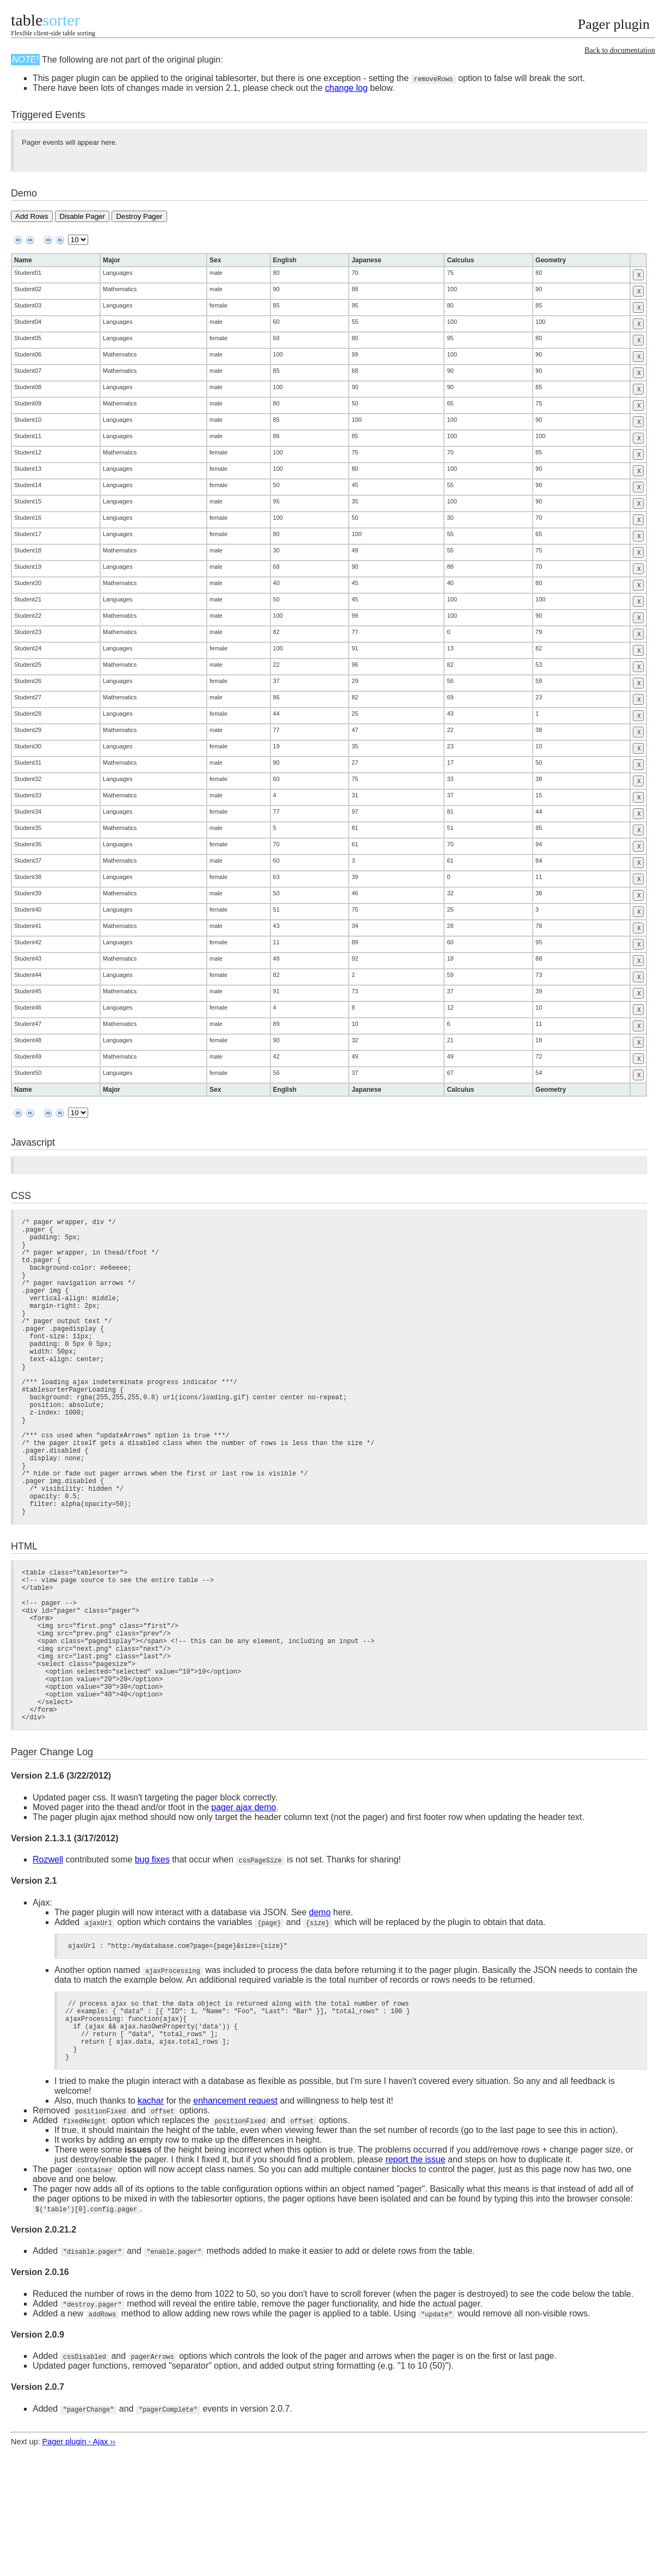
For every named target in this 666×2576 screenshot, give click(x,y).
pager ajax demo (243, 1903)
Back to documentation (619, 50)
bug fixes (152, 1955)
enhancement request (235, 2211)
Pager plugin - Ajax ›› (78, 2552)
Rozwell (48, 1955)
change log (346, 88)
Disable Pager (82, 216)
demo (320, 2008)
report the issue (415, 2270)
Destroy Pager (139, 216)
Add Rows (31, 216)
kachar (151, 2211)
